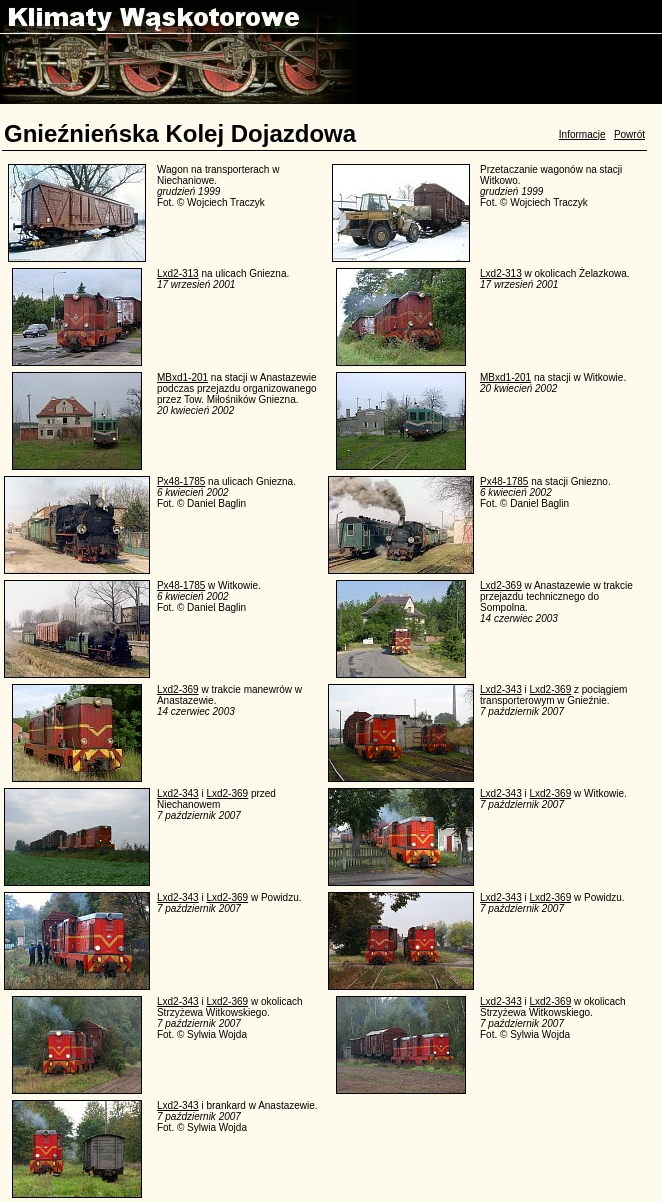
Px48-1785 (181, 481)
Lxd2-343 (501, 689)
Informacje (582, 134)
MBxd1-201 (182, 377)
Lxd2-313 (178, 273)
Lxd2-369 (501, 585)
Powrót (629, 134)
